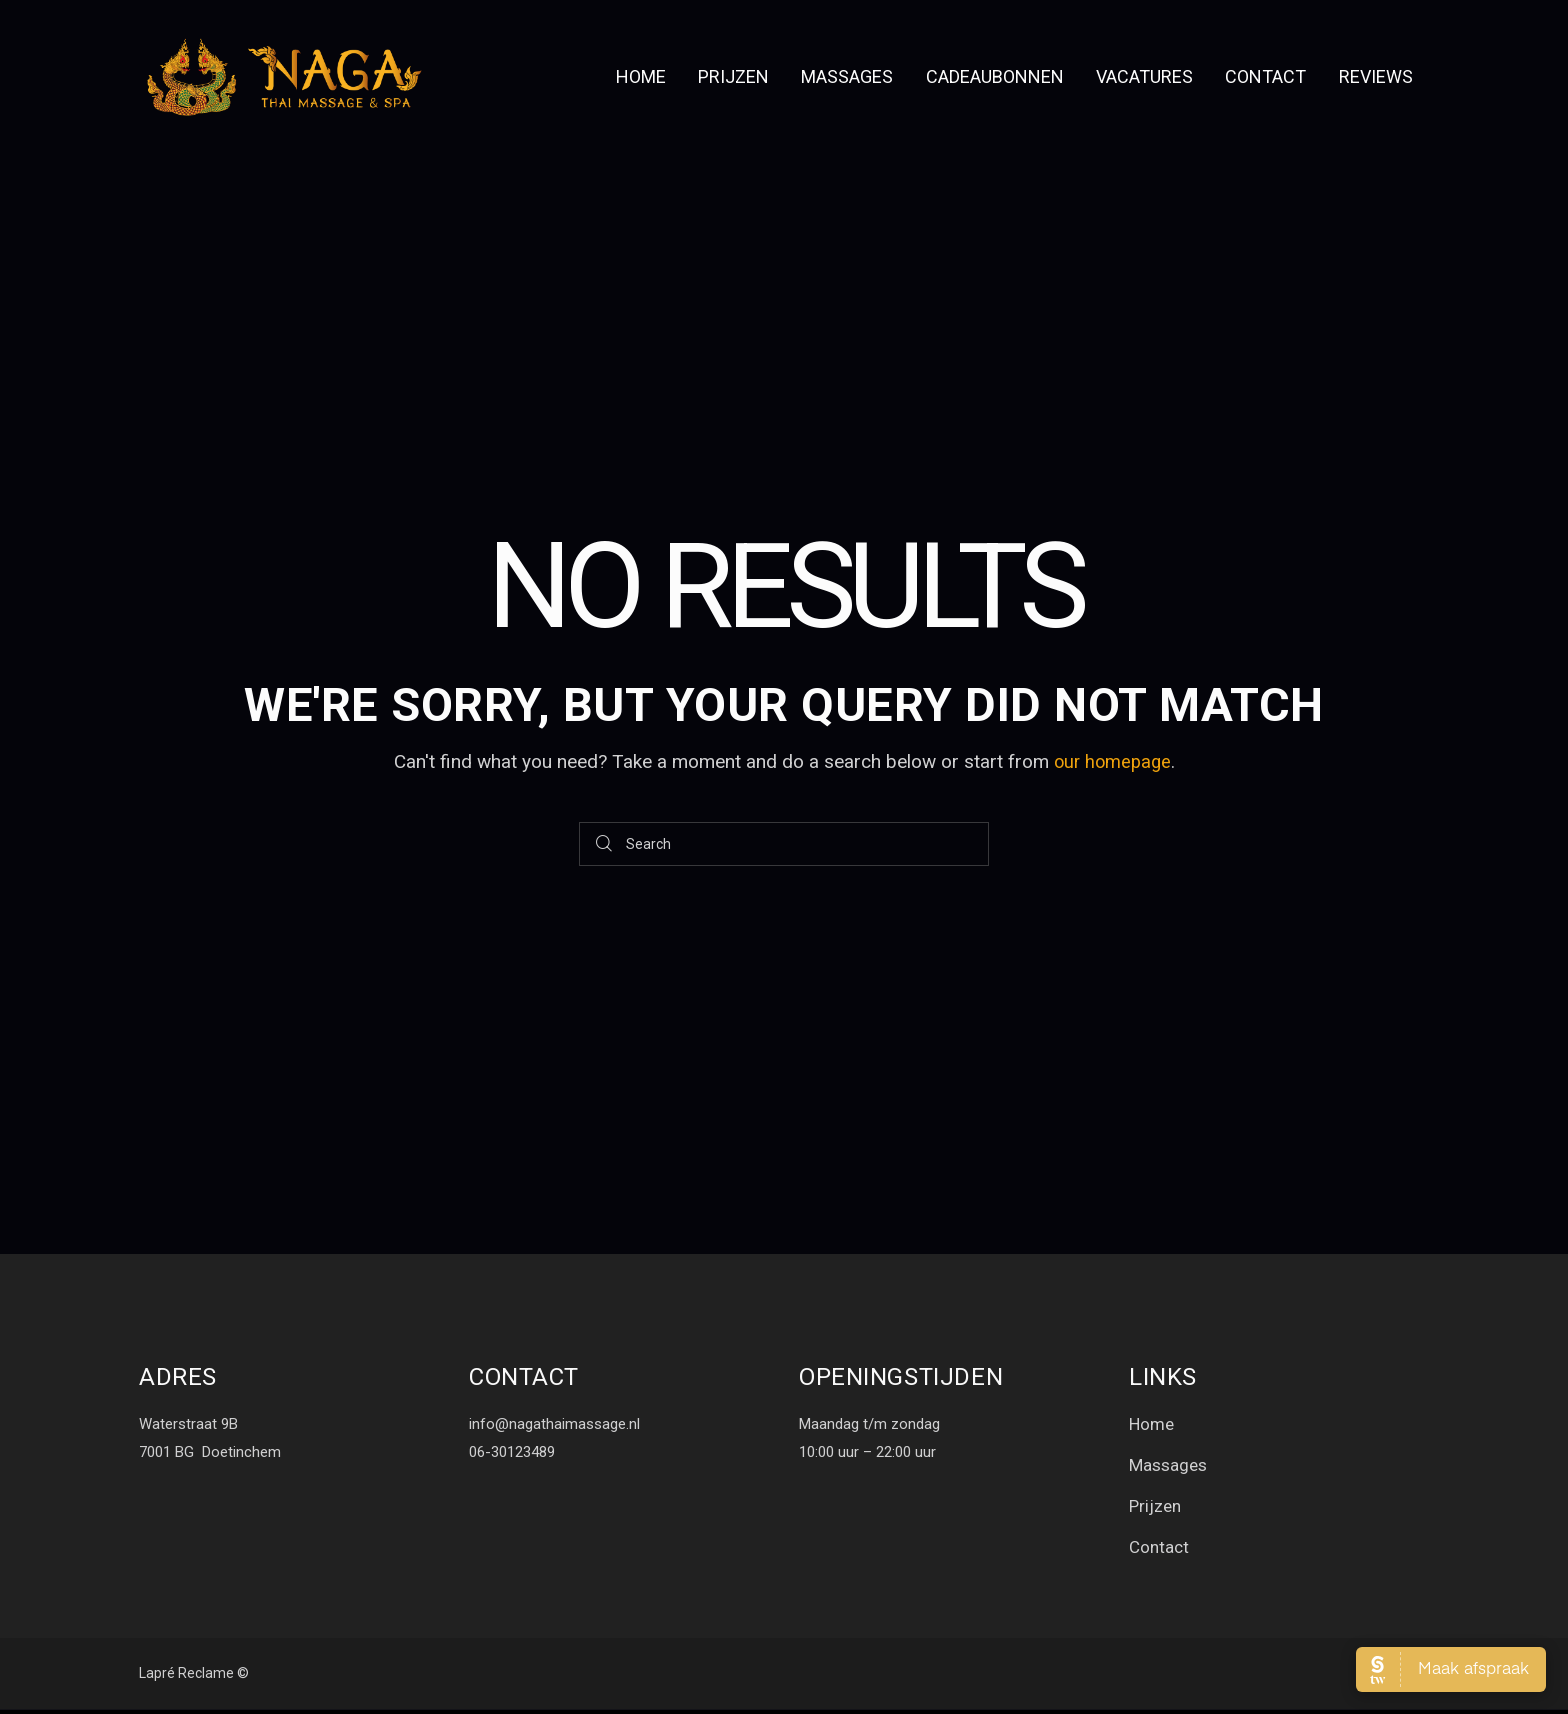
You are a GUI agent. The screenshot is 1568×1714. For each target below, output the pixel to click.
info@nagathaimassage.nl (554, 1424)
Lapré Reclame (186, 1677)
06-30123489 (512, 1452)
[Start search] (605, 844)
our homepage (1112, 761)
